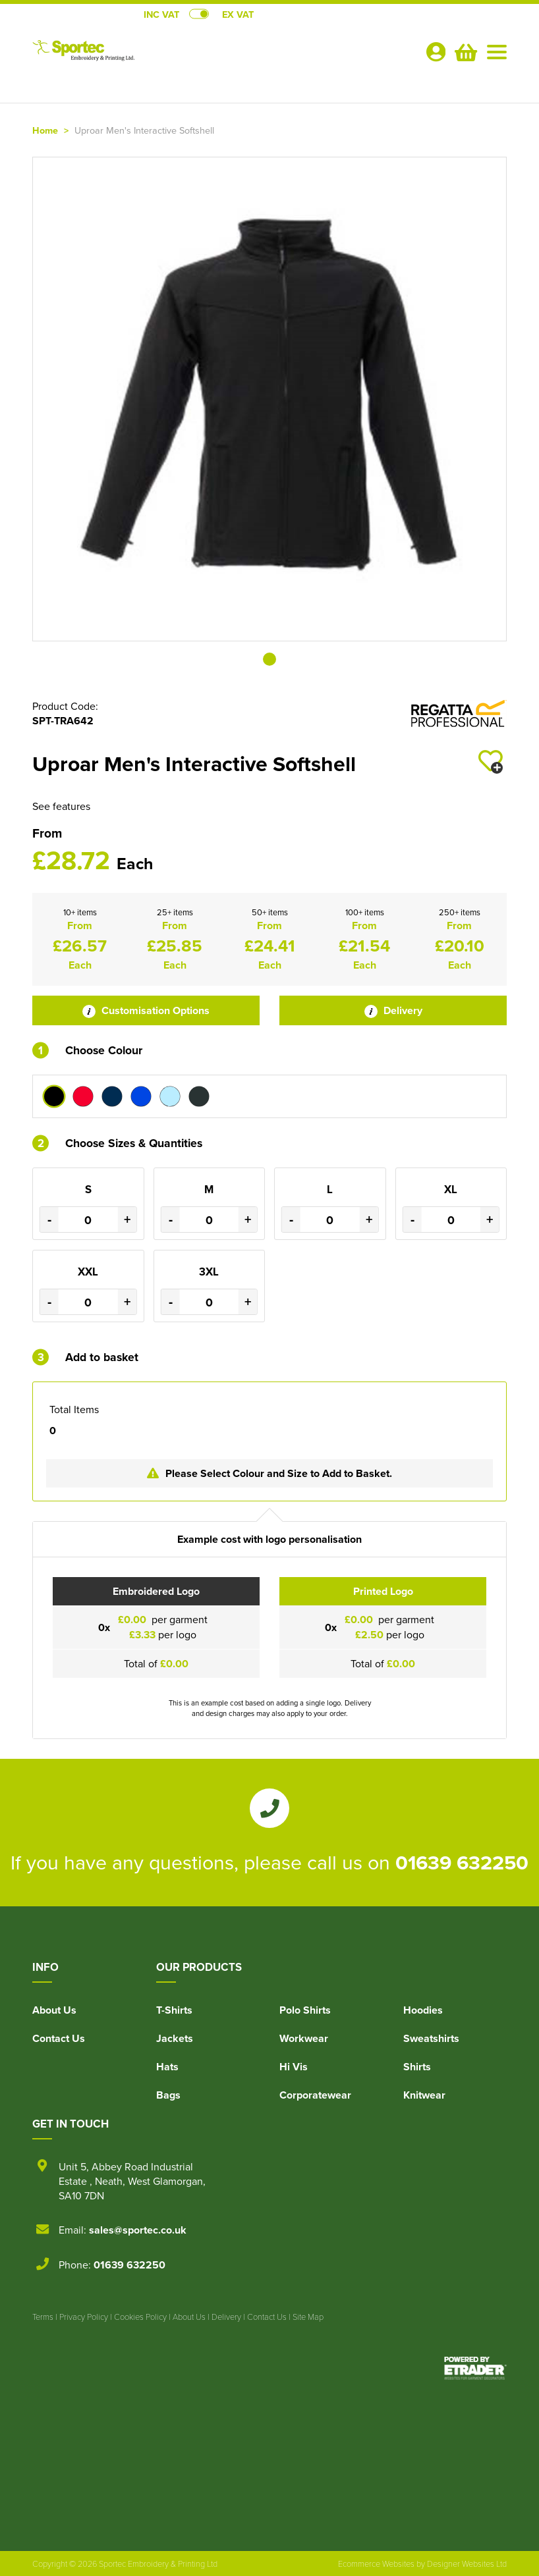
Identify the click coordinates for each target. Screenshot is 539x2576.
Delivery (393, 1010)
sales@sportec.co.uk (137, 2230)
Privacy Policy (83, 2316)
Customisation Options (146, 1010)
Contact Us (58, 2038)
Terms (42, 2316)
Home (45, 130)
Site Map (308, 2316)
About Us (54, 2010)
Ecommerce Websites (376, 2563)
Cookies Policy (140, 2316)
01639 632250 (461, 1862)
